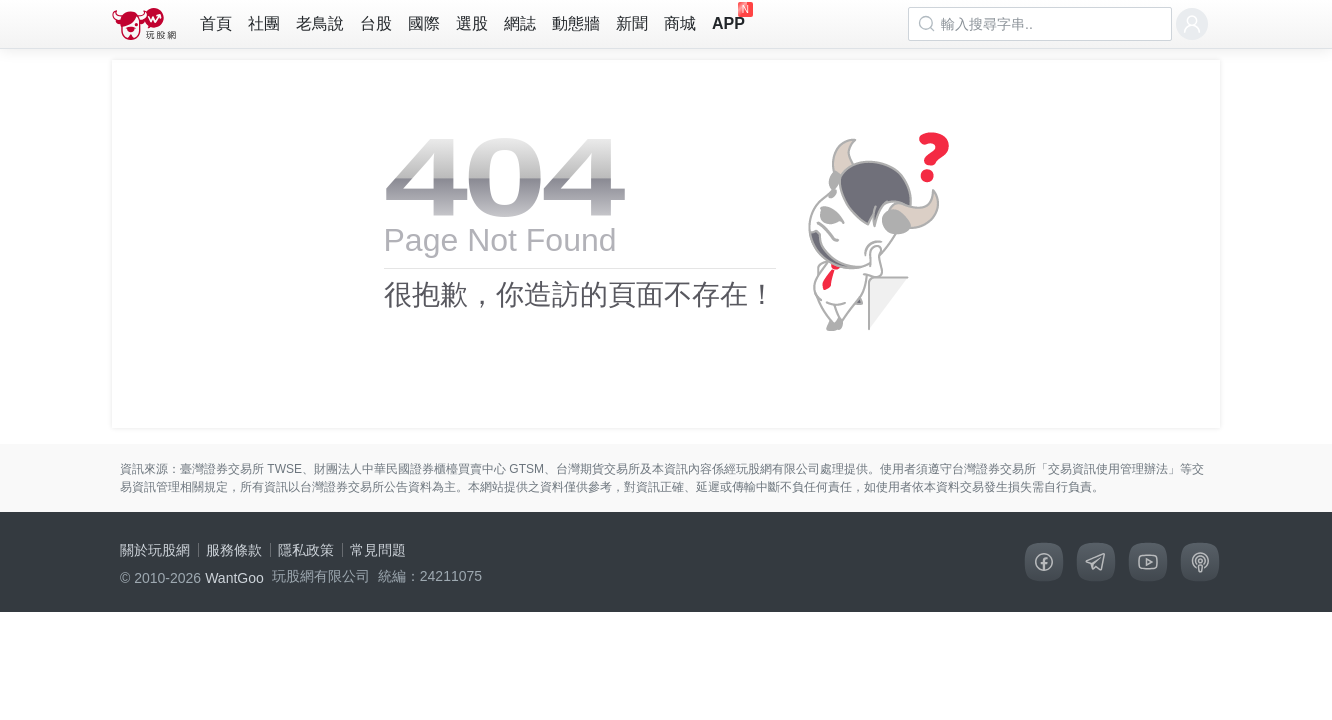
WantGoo (234, 578)
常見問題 (378, 550)
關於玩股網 (155, 550)
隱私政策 (306, 550)
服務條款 (234, 550)
